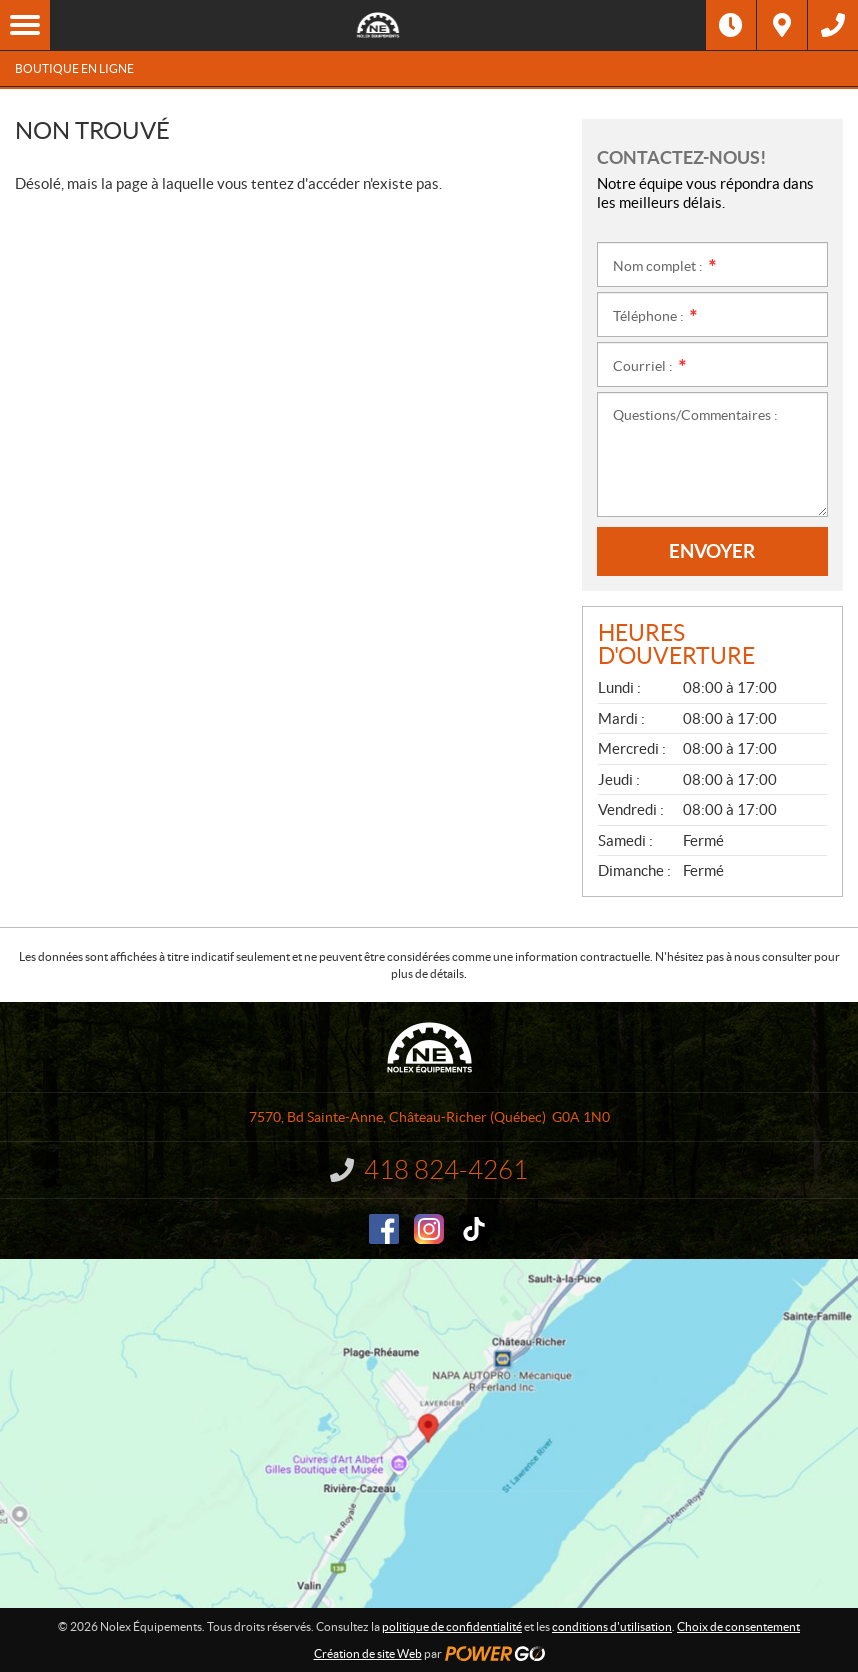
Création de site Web (368, 1653)
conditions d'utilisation (612, 1626)
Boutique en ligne (74, 68)
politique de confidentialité (452, 1626)
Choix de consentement (738, 1626)
